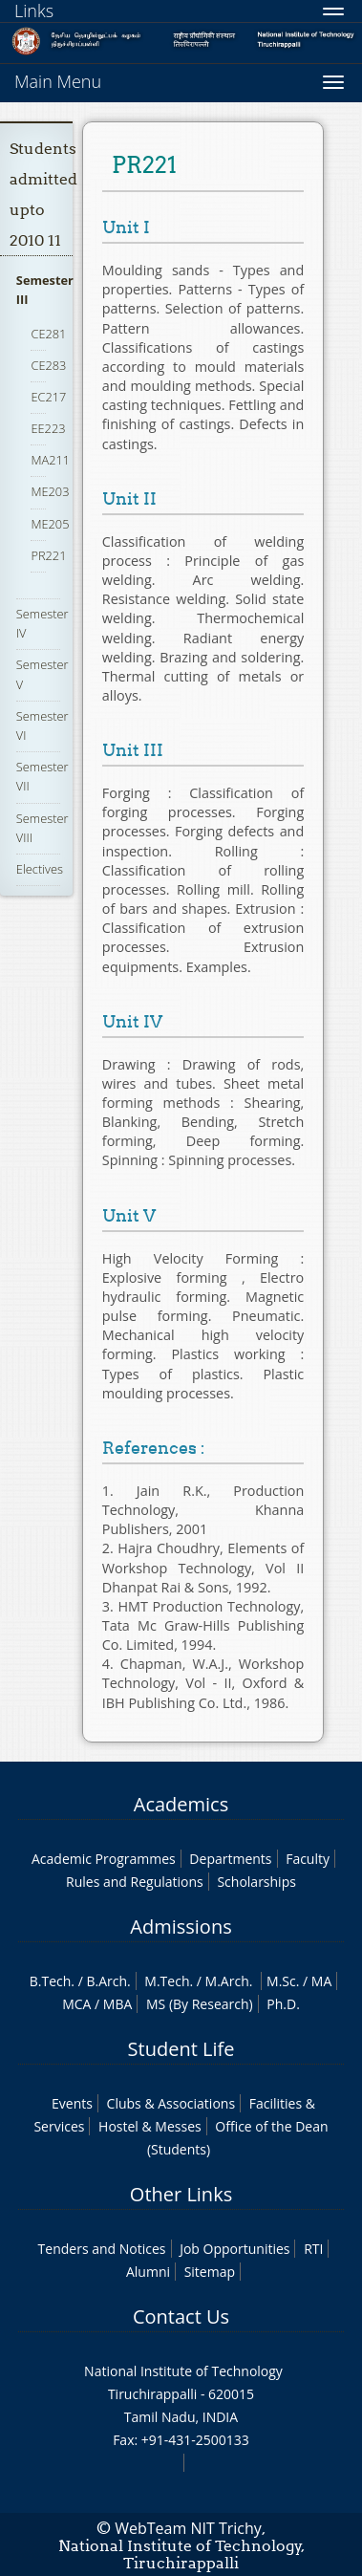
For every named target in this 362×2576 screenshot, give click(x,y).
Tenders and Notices (102, 2249)
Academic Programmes (104, 1859)
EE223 (48, 428)
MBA (118, 2004)
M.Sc (281, 1981)
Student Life (181, 2049)
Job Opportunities (234, 2249)
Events (72, 2103)
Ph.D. (283, 2004)
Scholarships (256, 1881)
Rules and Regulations (134, 1881)
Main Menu (57, 81)
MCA (76, 2004)
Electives (39, 868)
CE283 (48, 365)
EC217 (48, 396)
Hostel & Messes (150, 2126)
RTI (313, 2249)
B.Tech (51, 1981)
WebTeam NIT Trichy (188, 2528)
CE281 (48, 333)
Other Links (181, 2194)
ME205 (50, 523)
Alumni (148, 2271)
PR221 (48, 555)
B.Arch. (108, 1981)
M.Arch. (229, 1981)
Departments (230, 1859)
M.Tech (166, 1981)
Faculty (308, 1859)
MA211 (50, 459)
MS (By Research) (199, 2004)
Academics (181, 1804)
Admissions (180, 1926)
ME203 (50, 491)
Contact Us (181, 2316)
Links (33, 10)
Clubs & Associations (171, 2103)
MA (321, 1981)
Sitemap (209, 2271)
